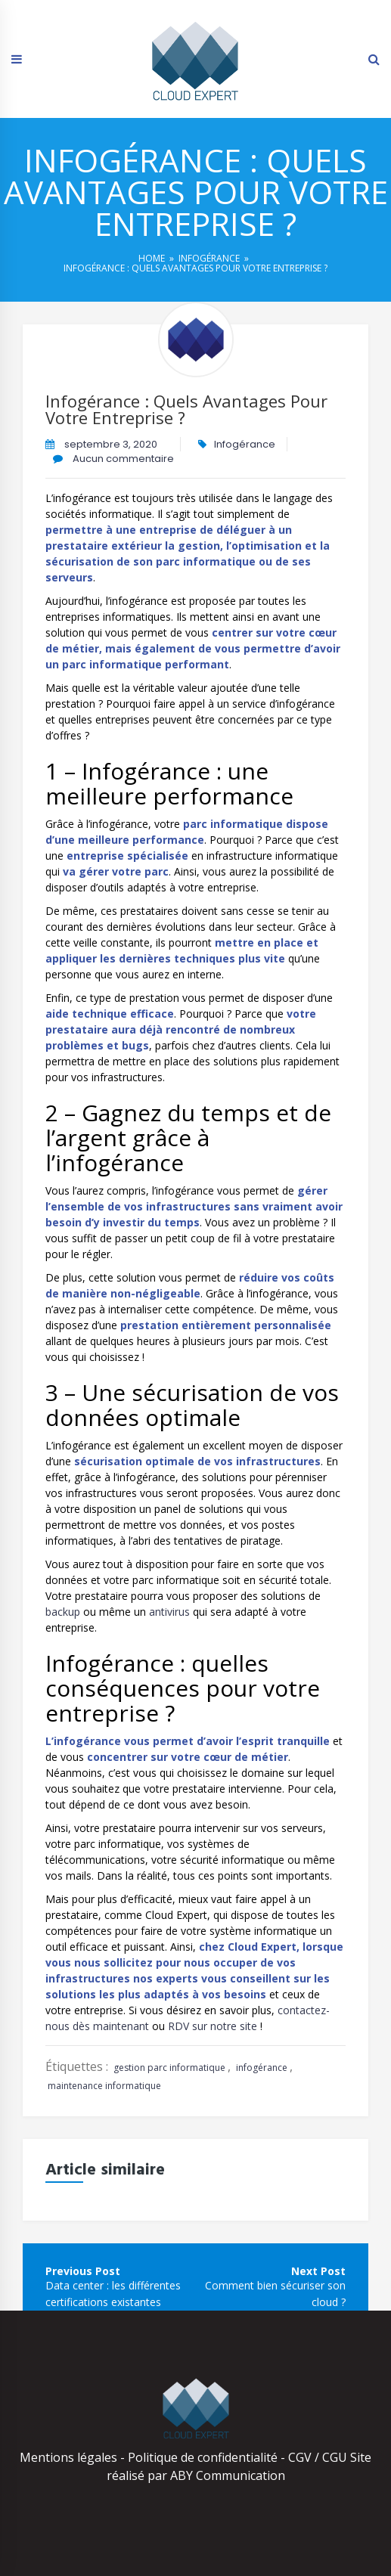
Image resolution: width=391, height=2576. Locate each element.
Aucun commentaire (122, 458)
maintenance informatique (104, 2085)
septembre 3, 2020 (110, 444)
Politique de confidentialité (203, 2457)
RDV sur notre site (212, 2026)
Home (151, 258)
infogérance (261, 2067)
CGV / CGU (317, 2457)
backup (62, 1611)
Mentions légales (68, 2457)
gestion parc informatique (169, 2067)
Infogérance (209, 258)
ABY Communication (226, 2475)
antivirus (169, 1611)
